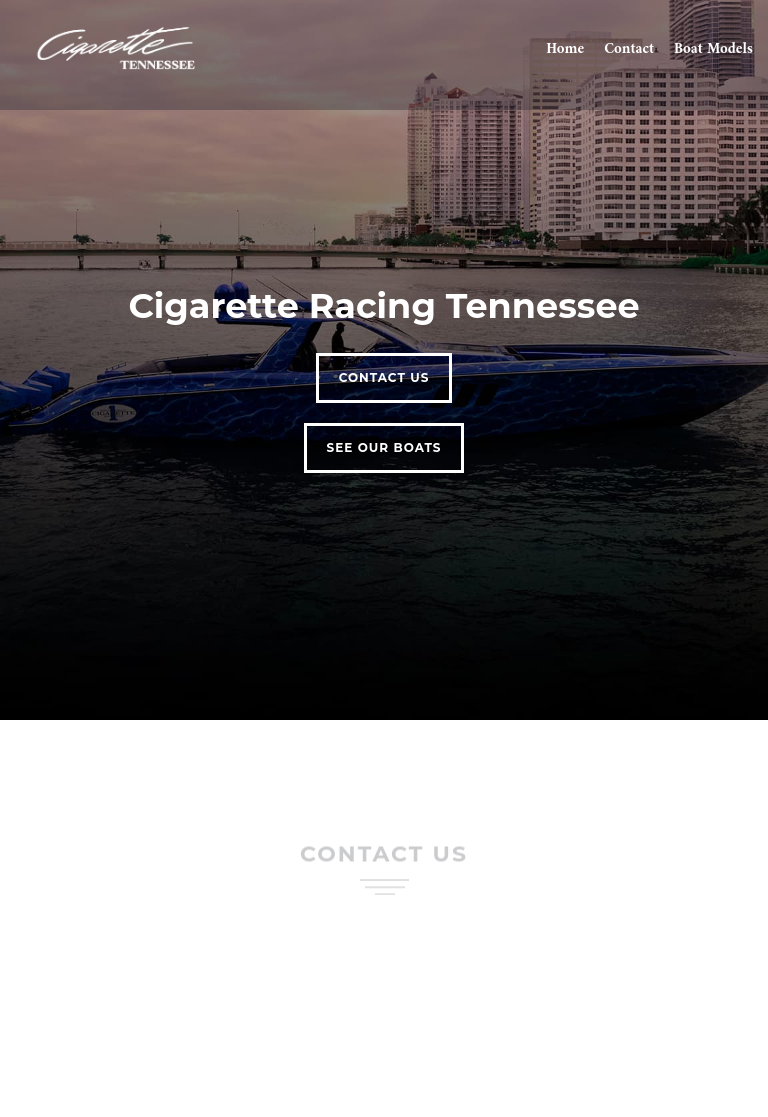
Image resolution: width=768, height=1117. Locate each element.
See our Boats (384, 447)
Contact (629, 50)
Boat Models (713, 50)
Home (565, 50)
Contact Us (384, 377)
